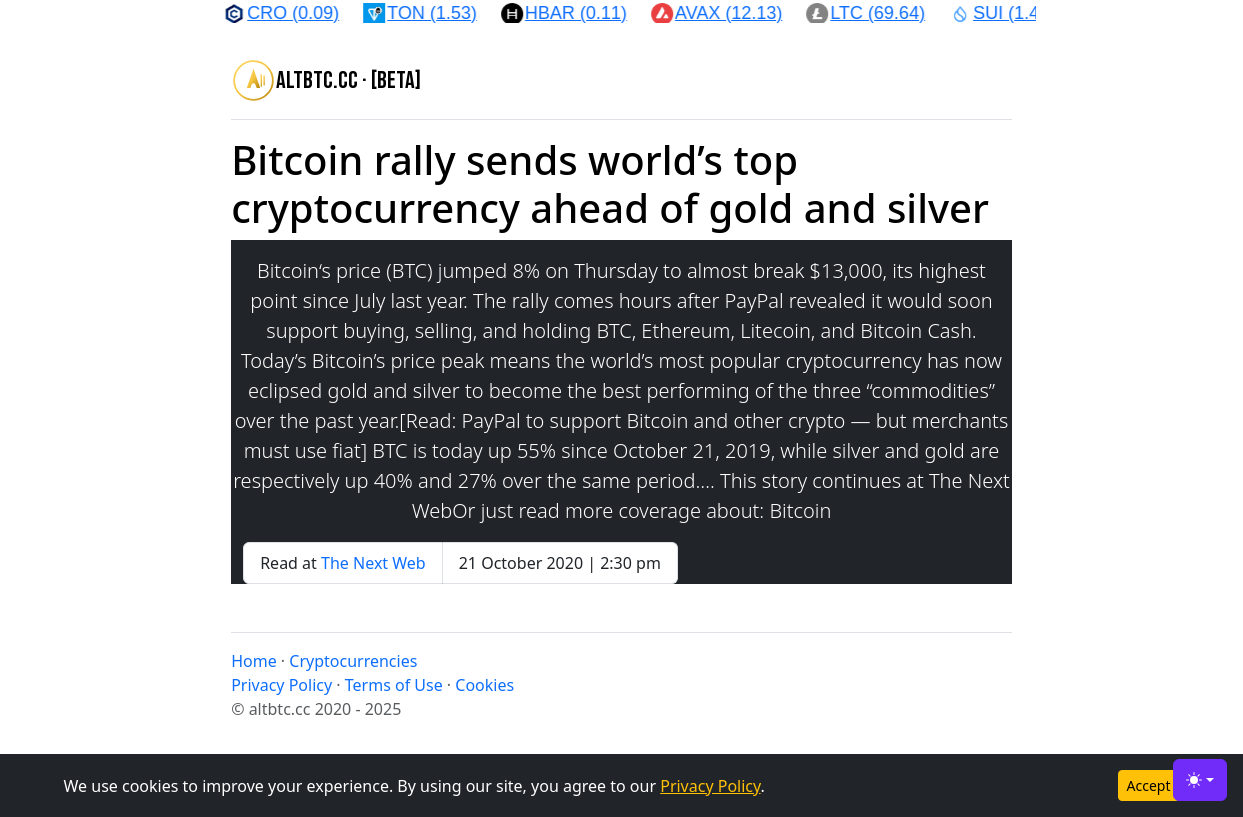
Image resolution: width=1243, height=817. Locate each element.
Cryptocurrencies (353, 661)
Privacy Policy (710, 786)
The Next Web (373, 563)
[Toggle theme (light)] (1200, 780)
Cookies (484, 685)
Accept (1149, 785)
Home (254, 661)
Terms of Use (394, 685)
